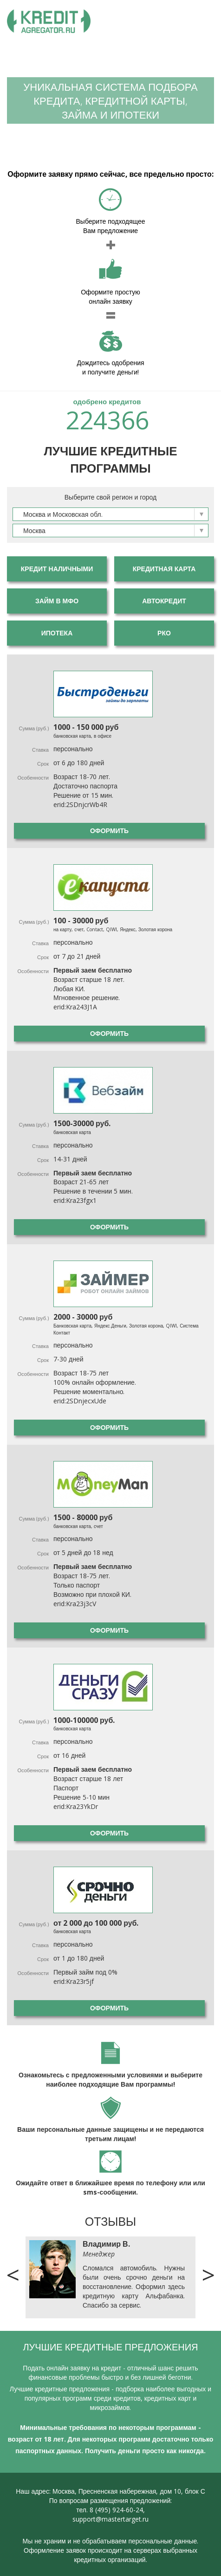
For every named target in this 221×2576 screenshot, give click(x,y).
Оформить (109, 830)
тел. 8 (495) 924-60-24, (110, 2509)
